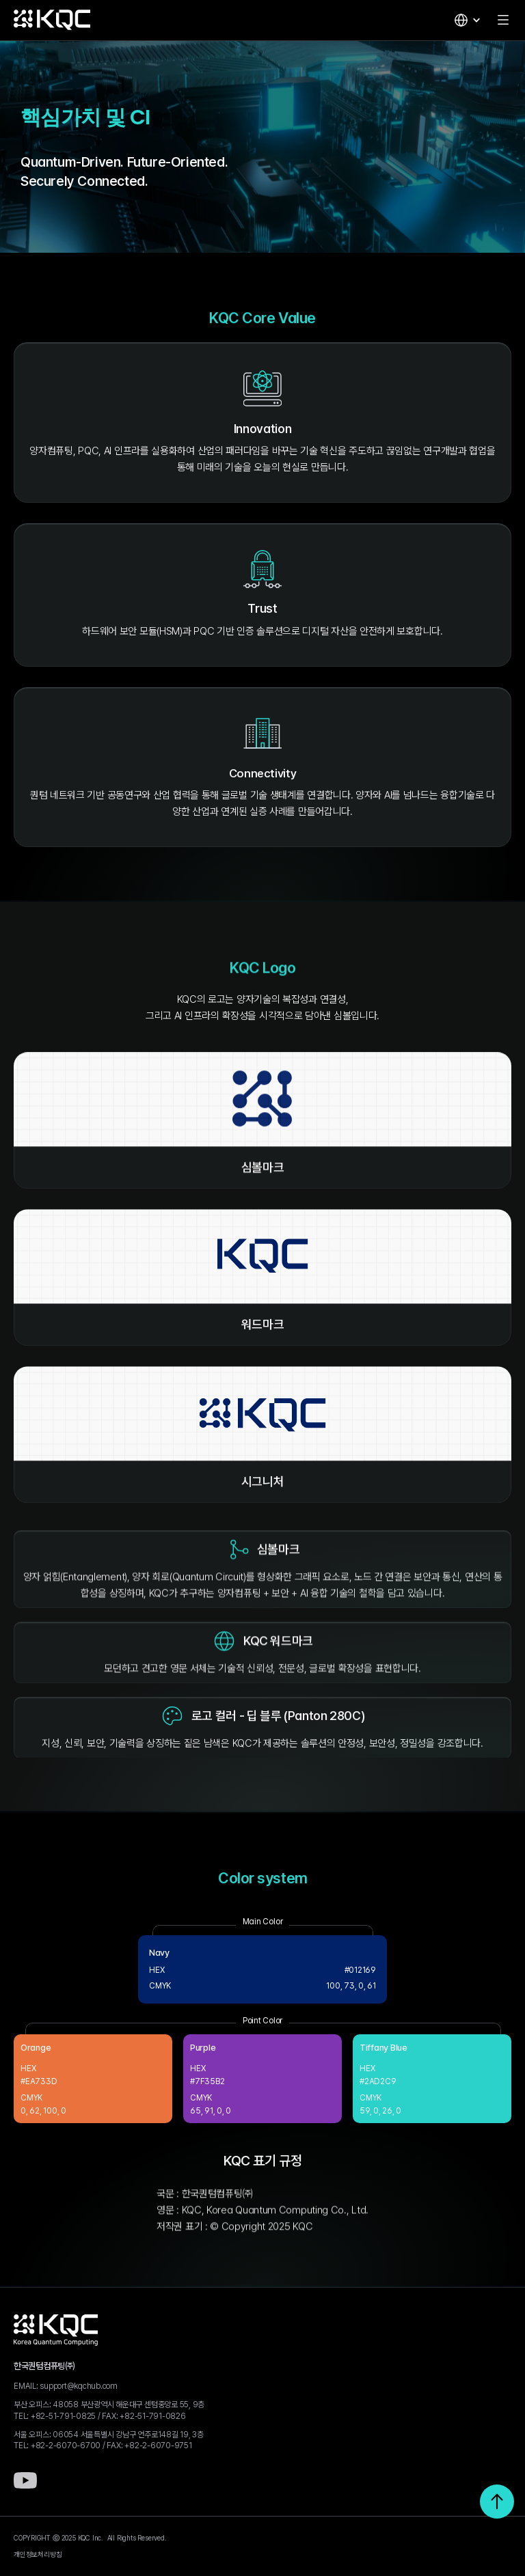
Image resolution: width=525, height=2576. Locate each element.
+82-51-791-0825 (63, 2416)
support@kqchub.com (79, 2386)
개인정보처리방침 (38, 2554)
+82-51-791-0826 (152, 2416)
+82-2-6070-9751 (157, 2445)
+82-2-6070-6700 (65, 2445)
